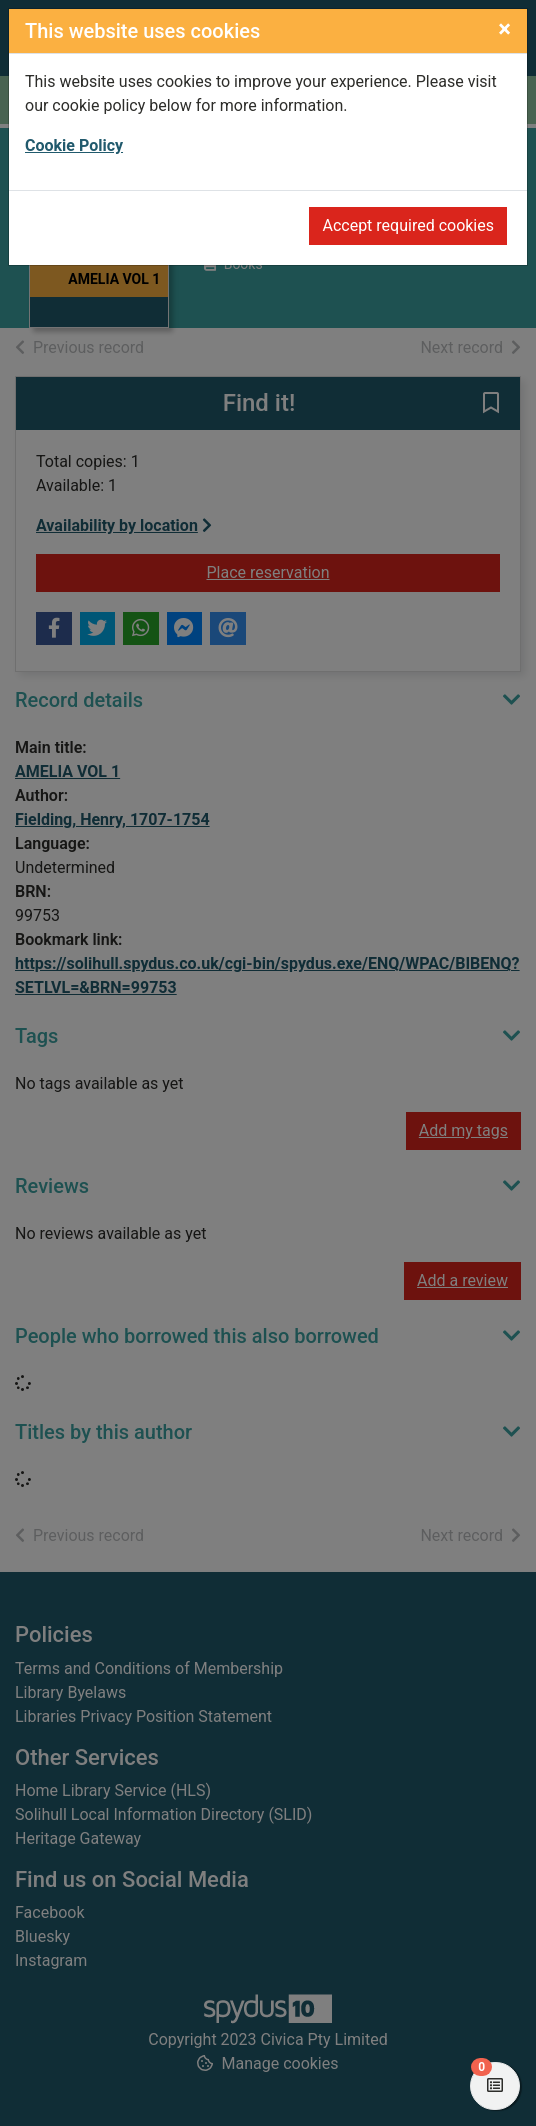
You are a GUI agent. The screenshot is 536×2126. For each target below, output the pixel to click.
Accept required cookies (408, 225)
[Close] (504, 29)
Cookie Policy (74, 145)
